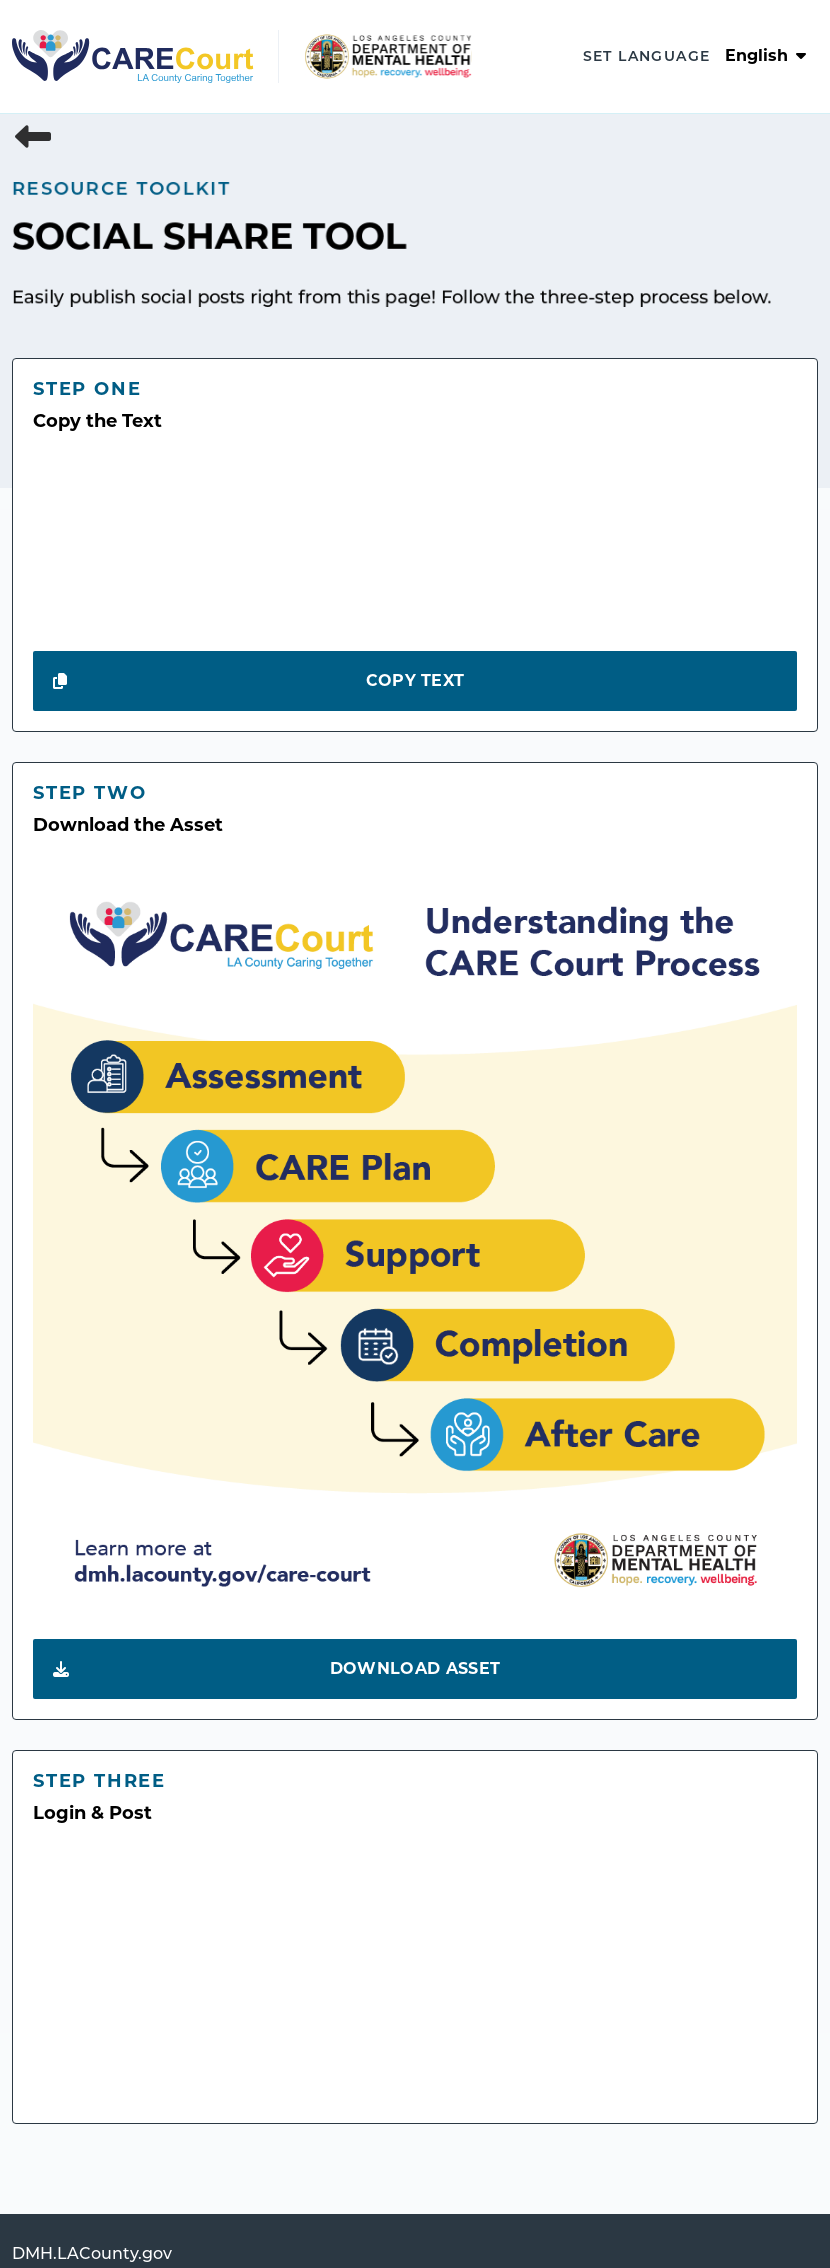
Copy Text (258, 681)
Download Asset (276, 1669)
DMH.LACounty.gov (92, 2255)
